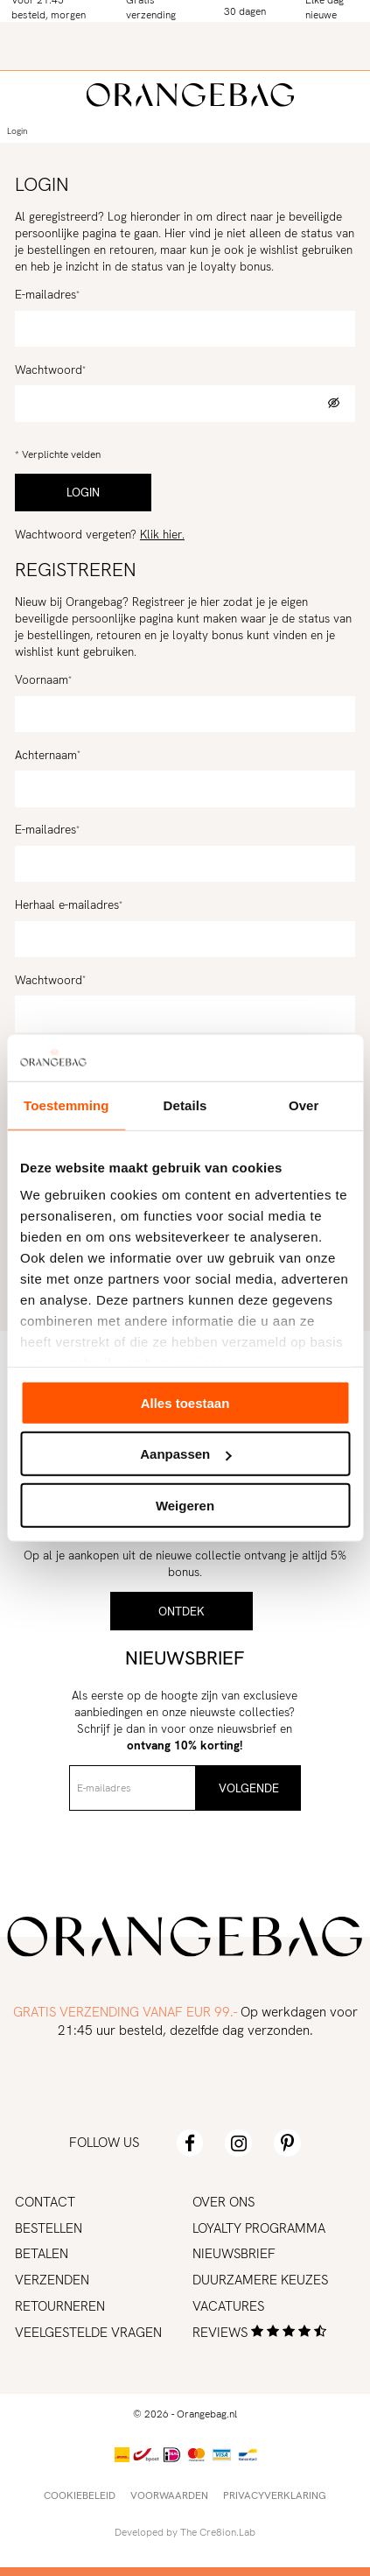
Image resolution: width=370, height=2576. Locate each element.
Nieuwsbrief (234, 2254)
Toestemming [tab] (66, 1104)
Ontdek (181, 1611)
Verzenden (52, 2280)
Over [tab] (304, 1104)
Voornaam (41, 679)
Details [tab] (185, 1104)
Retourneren (60, 2306)
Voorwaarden (169, 2495)
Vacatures (228, 2306)
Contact (45, 2202)
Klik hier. (162, 534)
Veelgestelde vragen (88, 2332)
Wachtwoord (48, 369)
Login (17, 131)
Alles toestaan (185, 1402)
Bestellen (48, 2228)
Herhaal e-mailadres (67, 904)
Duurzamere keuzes (260, 2280)
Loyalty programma (258, 2228)
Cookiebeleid (79, 2495)
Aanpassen (185, 1453)
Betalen (41, 2254)
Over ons (223, 2202)
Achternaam (46, 755)
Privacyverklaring (274, 2495)
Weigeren (185, 1504)
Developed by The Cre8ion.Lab (185, 2532)
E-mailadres (45, 294)
